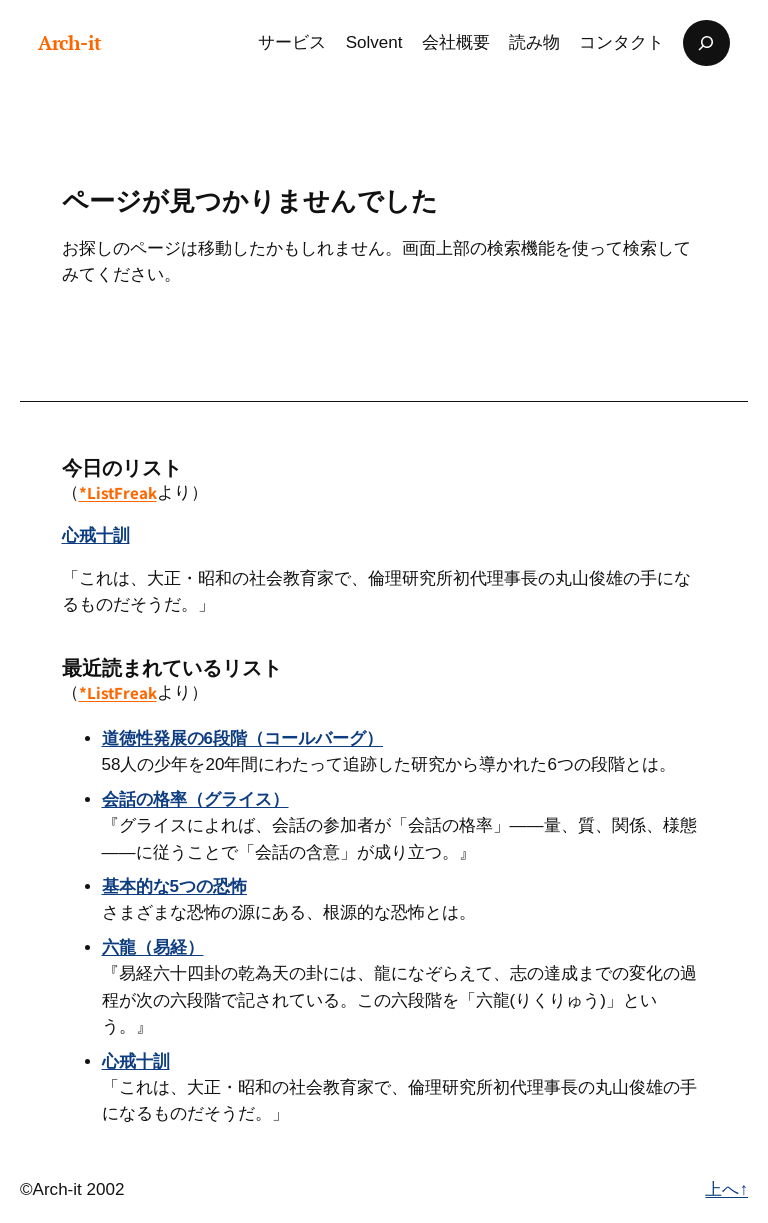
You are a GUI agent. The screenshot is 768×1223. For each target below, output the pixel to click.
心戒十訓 (96, 535)
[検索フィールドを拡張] (706, 43)
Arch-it (70, 43)
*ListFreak (118, 493)
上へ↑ (726, 1189)
